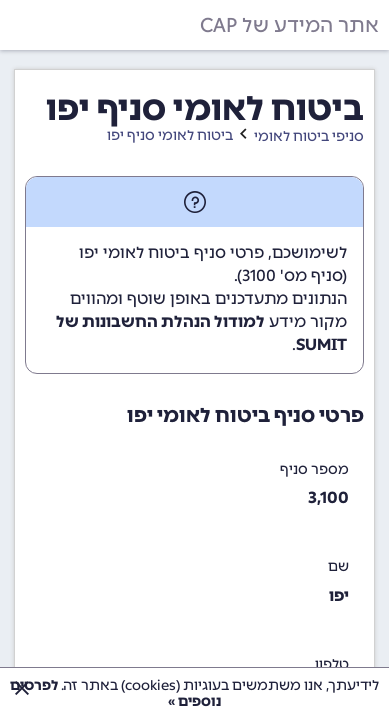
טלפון (332, 664)
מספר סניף (314, 469)
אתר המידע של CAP (289, 25)
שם (338, 566)
